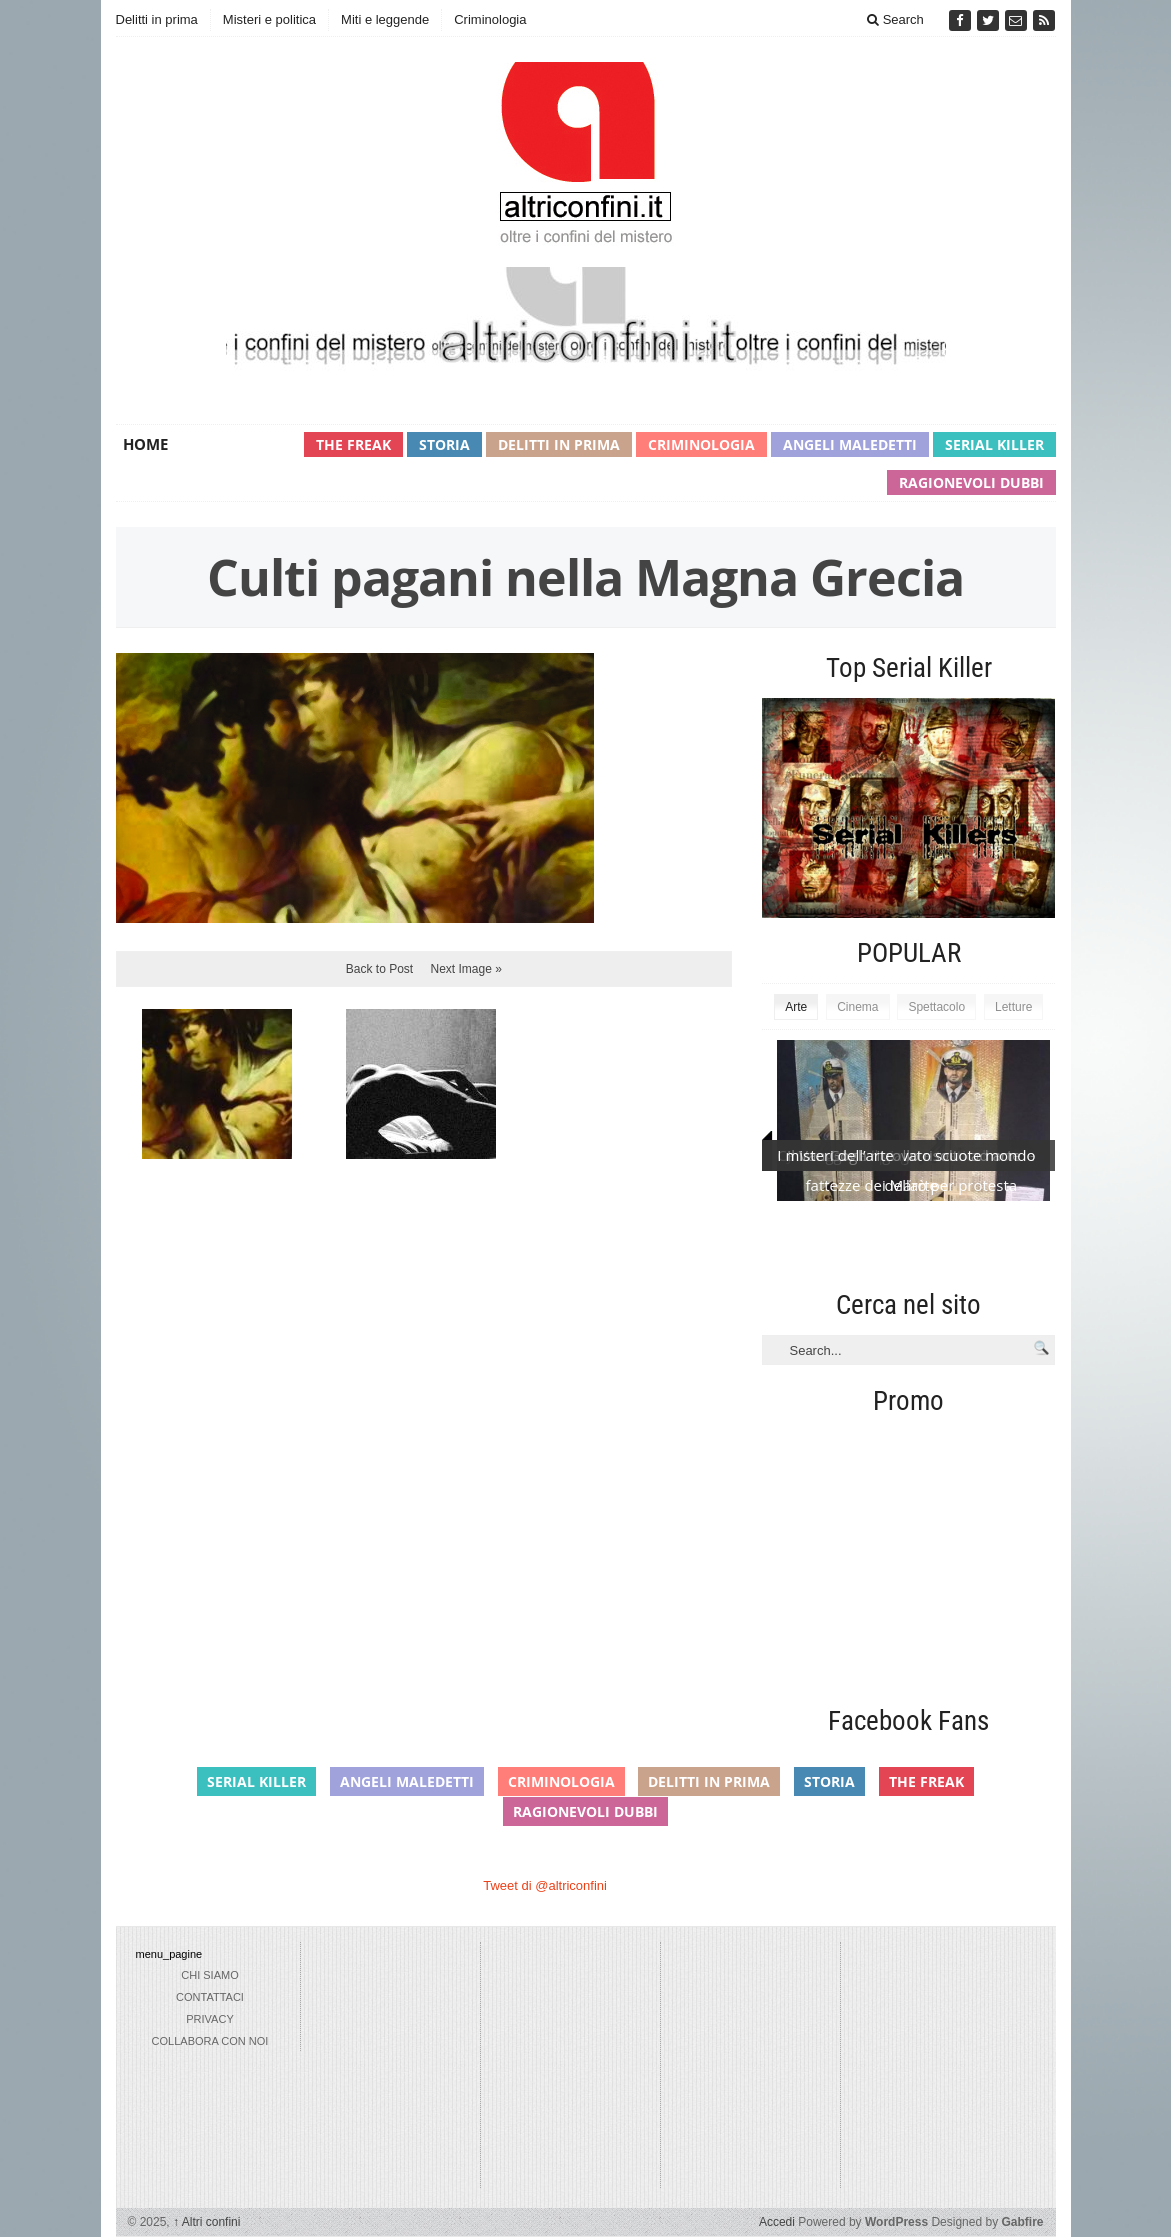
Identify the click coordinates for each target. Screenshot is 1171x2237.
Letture (1013, 1007)
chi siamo (209, 1975)
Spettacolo (936, 1007)
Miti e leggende (385, 19)
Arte (796, 1007)
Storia (444, 444)
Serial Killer (994, 444)
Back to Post (379, 969)
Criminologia (490, 19)
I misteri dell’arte (835, 1155)
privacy (209, 2019)
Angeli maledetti (850, 444)
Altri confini (206, 2222)
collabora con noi (210, 2041)
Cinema (857, 1007)
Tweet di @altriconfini (545, 1885)
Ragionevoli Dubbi (971, 482)
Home (145, 444)
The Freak (353, 444)
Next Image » (466, 969)
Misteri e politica (269, 19)
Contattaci (210, 1997)
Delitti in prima (157, 19)
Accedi (777, 2222)
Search (895, 19)
